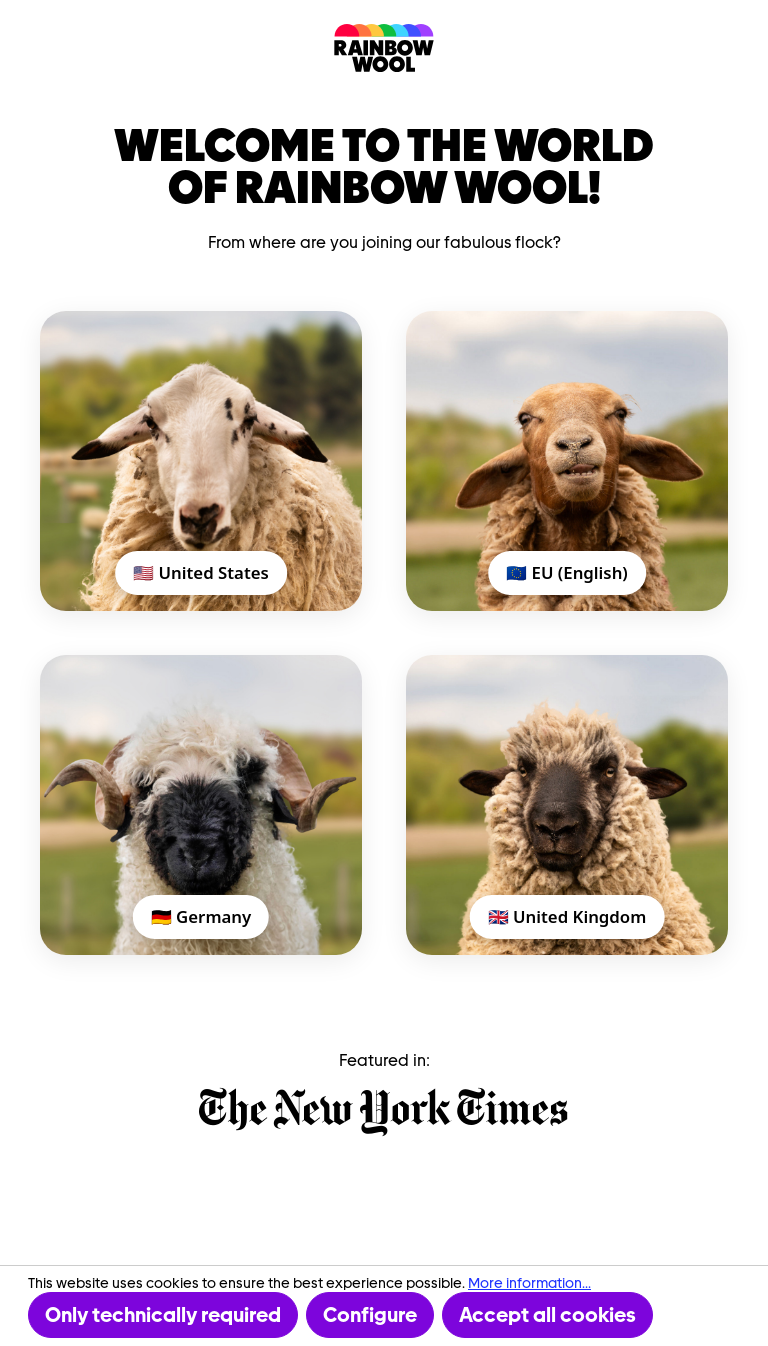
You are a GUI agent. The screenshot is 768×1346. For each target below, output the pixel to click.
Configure (370, 1315)
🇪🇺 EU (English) (567, 572)
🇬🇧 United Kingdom (567, 916)
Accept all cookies (547, 1315)
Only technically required (163, 1315)
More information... (529, 1283)
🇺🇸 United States (201, 572)
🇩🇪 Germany (201, 916)
